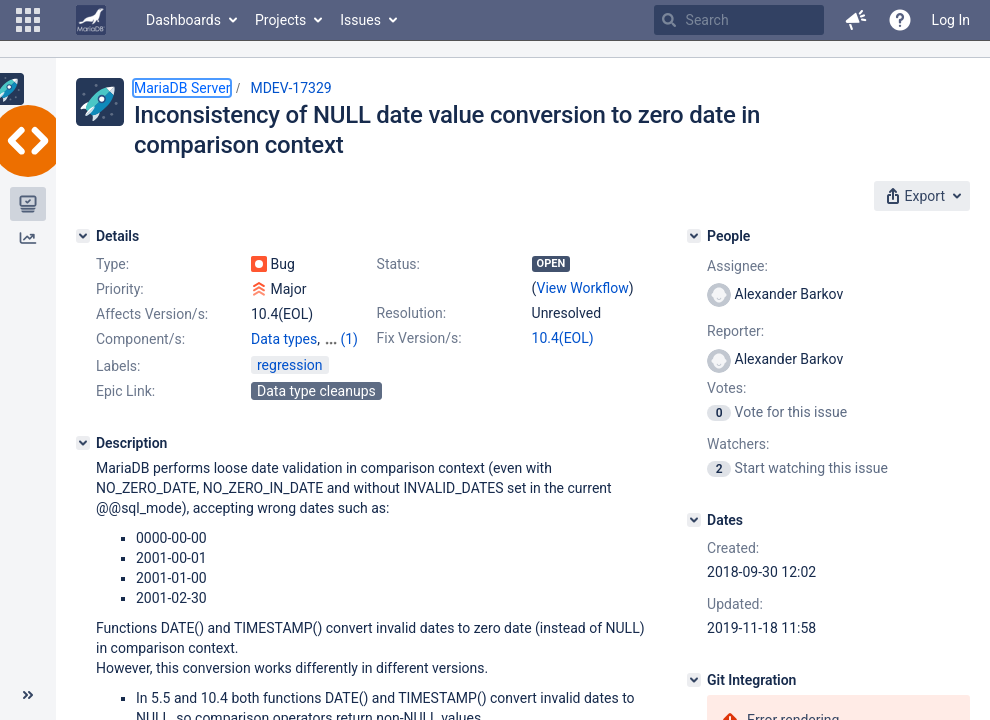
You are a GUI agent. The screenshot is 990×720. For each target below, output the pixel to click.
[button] (28, 20)
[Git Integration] (694, 680)
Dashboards (183, 20)
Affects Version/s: (152, 314)
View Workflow (583, 288)
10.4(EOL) (563, 338)
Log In (951, 20)
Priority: (120, 289)
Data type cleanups (316, 391)
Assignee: (737, 266)
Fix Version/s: (419, 338)
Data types (284, 339)
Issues (360, 20)
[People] (694, 236)
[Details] (83, 236)
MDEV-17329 (290, 88)
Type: (112, 264)
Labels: (118, 366)
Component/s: (140, 339)
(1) (349, 339)
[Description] (83, 443)
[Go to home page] (91, 20)
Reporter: (735, 331)
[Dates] (694, 520)
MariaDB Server (182, 88)
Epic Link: (125, 391)
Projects (280, 20)
